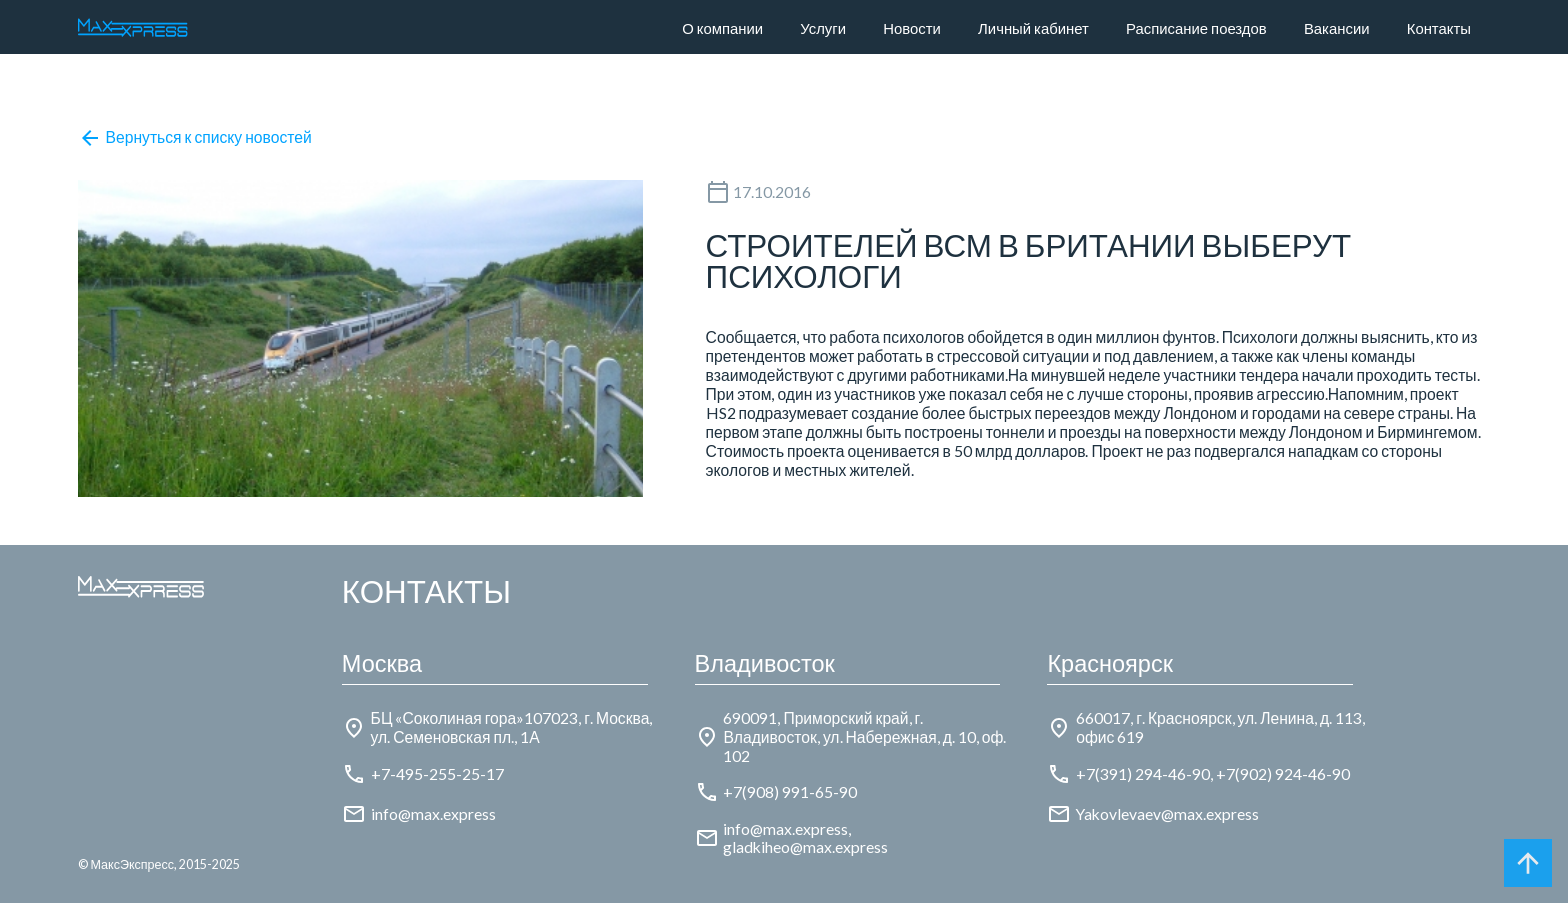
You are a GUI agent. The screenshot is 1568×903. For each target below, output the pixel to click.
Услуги (823, 28)
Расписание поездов (1196, 28)
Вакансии (1337, 28)
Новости (912, 28)
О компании (722, 28)
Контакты (1439, 28)
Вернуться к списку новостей (194, 138)
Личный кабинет (1033, 28)
